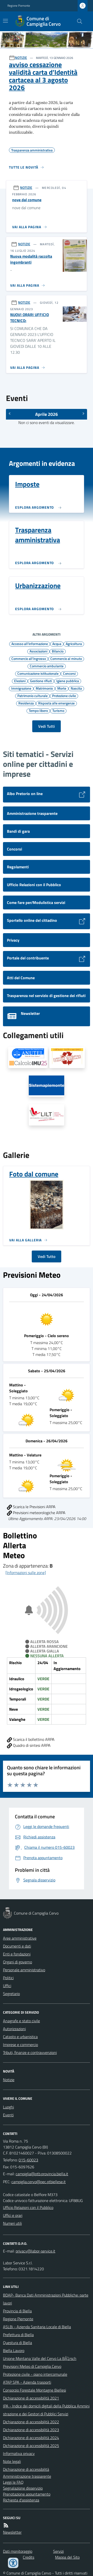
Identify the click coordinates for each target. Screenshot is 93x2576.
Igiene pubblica (67, 681)
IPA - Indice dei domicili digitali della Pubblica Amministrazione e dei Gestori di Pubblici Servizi (46, 2410)
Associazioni (38, 651)
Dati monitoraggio (17, 2551)
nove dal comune (26, 200)
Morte (61, 688)
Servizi (58, 2551)
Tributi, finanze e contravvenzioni (30, 2052)
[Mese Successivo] (83, 413)
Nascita (76, 688)
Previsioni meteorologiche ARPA (36, 1513)
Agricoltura (74, 644)
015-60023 (28, 2160)
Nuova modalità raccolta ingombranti (31, 259)
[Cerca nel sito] (78, 21)
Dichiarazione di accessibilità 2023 (31, 2430)
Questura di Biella (17, 2343)
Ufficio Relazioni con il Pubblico (28, 2207)
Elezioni (20, 681)
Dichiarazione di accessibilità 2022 (31, 2422)
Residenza (26, 703)
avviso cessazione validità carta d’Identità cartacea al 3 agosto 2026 (43, 76)
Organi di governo (17, 1962)
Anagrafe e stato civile (21, 2021)
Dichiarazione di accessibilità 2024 (31, 2438)
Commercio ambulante (46, 666)
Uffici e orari (12, 2215)
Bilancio (57, 651)
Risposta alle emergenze (56, 703)
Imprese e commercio (20, 2045)
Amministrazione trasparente (27, 2476)
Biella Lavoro (13, 2350)
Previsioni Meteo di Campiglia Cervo (32, 2366)
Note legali (12, 2461)
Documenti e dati (17, 1946)
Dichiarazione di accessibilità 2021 (31, 2398)
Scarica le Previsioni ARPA (31, 1507)
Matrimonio (44, 688)
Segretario (11, 1994)
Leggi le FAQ (13, 2482)
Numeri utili (12, 2223)
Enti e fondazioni (17, 1954)
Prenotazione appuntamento (26, 2494)
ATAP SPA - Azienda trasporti (27, 2382)
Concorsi (69, 673)
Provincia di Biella (17, 2311)
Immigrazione (21, 688)
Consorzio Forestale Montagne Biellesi (34, 2390)
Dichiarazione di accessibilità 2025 (31, 2446)
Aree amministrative (19, 1938)
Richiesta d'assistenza (21, 2500)
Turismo (58, 710)
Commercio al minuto (66, 658)
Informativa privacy (19, 2453)
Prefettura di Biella (18, 2335)
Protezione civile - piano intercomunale (35, 2374)
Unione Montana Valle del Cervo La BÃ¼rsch (39, 2358)
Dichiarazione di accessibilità (26, 2469)
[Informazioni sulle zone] (25, 1573)
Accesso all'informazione (29, 644)
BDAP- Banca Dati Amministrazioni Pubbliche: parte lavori (45, 2299)
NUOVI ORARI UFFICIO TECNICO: (29, 318)
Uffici (7, 1986)
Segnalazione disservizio (23, 2488)
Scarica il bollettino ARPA (31, 1739)
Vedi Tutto (46, 1256)
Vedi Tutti (46, 726)
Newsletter (12, 2532)
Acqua (56, 644)
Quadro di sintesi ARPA (29, 1745)
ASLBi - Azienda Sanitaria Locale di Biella (37, 2327)
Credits (28, 2557)
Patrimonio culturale (32, 696)
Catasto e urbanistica (20, 2037)
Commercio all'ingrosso (28, 658)
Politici (8, 1978)
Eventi (8, 2115)
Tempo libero (38, 710)
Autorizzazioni (14, 2029)
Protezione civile (64, 696)
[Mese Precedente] (9, 413)
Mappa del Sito (67, 2557)
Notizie (8, 2080)
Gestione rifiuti (41, 681)
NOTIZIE (21, 57)
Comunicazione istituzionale (38, 673)
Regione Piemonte (18, 5)
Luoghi (8, 2107)
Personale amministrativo (24, 1970)
